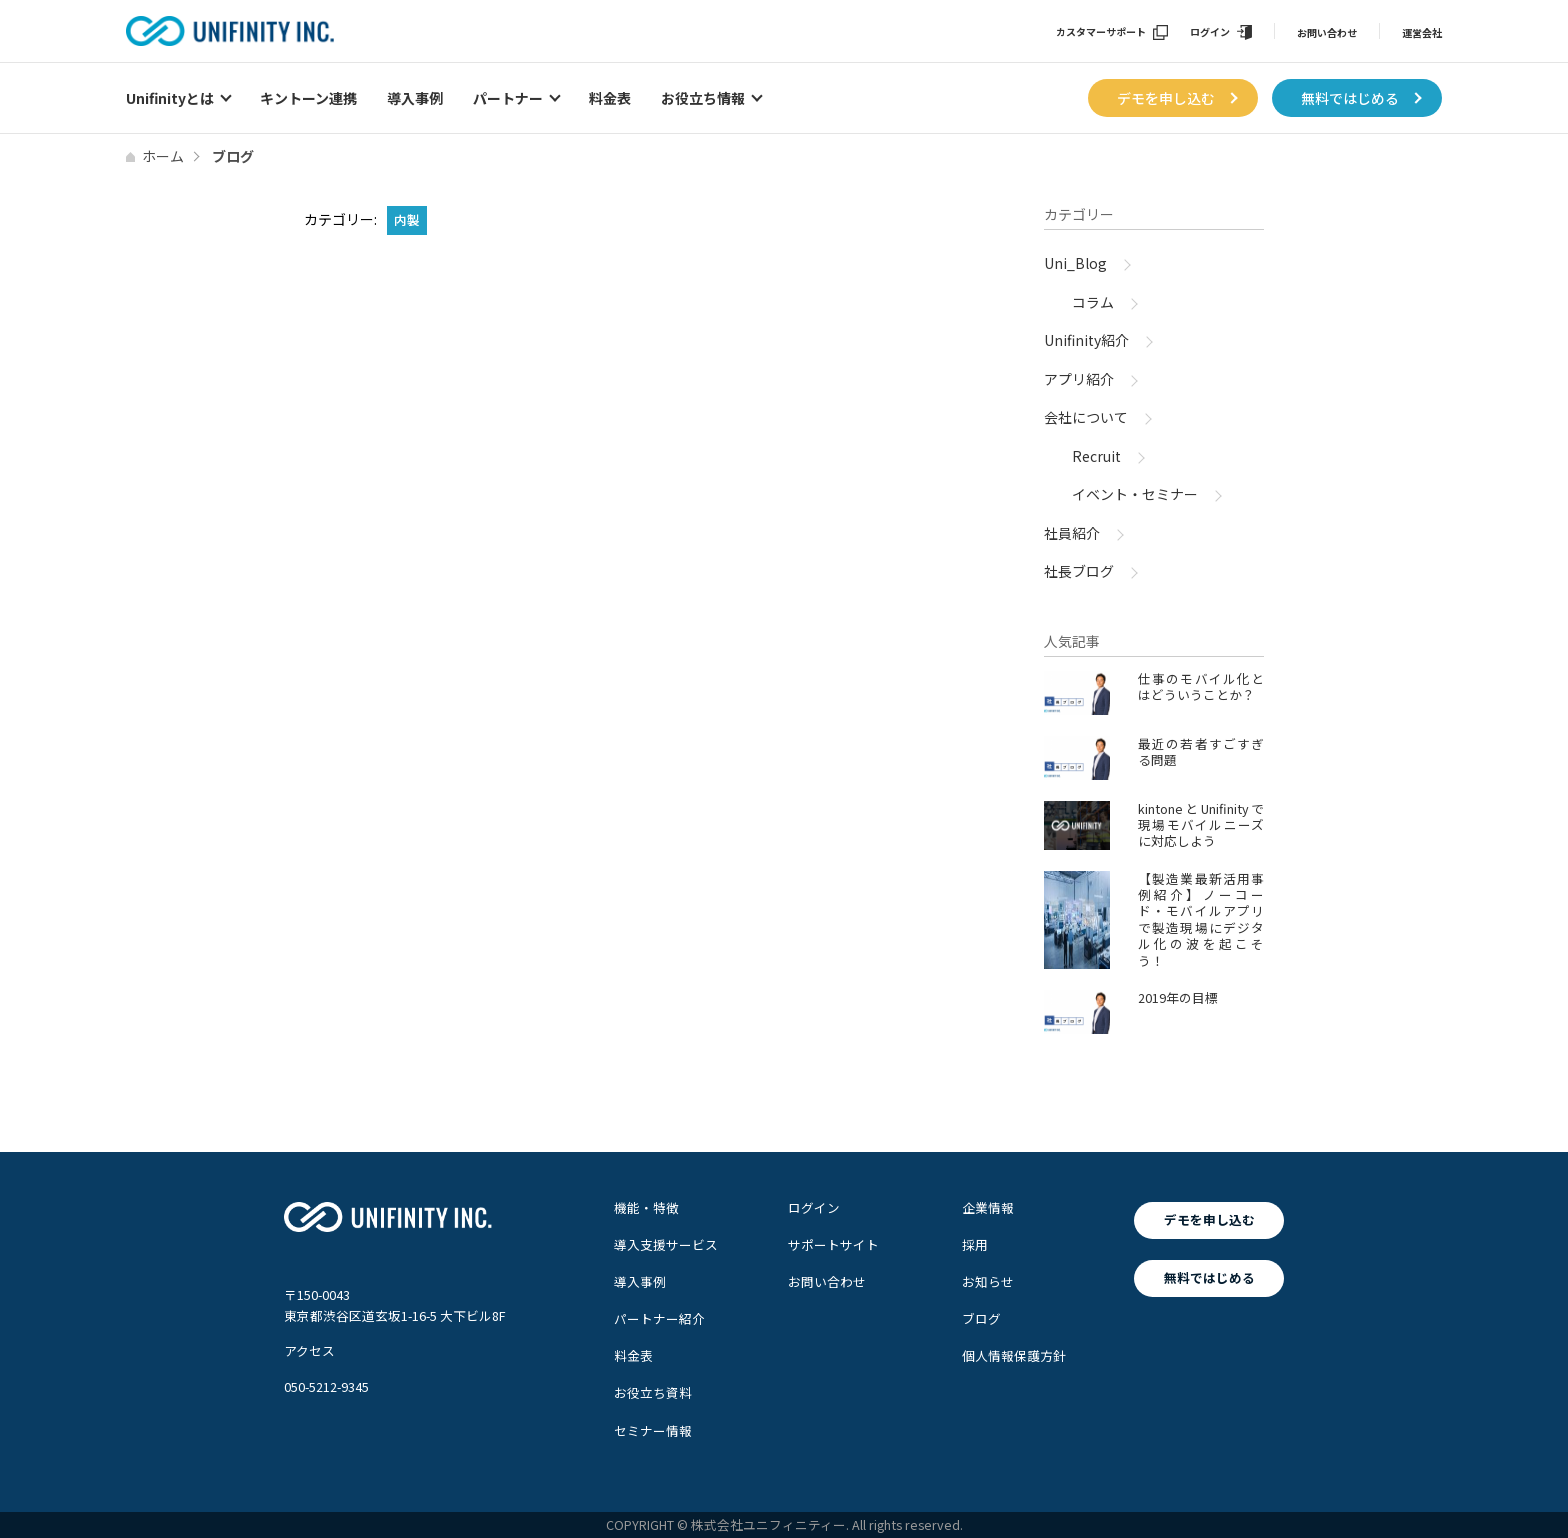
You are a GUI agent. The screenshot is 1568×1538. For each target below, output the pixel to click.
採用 (975, 1244)
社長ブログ (1079, 571)
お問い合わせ (1327, 33)
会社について (1086, 417)
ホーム (163, 156)
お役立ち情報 (703, 98)
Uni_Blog (1075, 263)
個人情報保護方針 (1014, 1355)
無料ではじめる (1350, 98)
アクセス (309, 1350)
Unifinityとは (170, 98)
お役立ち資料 (653, 1392)
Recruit (1096, 456)
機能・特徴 (646, 1207)
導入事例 (415, 98)
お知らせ (988, 1281)
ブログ (981, 1318)
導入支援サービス (666, 1244)
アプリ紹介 (1079, 379)
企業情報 (988, 1207)
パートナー (508, 98)
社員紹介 (1072, 533)
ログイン (1210, 32)
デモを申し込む (1166, 98)
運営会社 (1422, 33)
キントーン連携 (308, 98)
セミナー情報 (653, 1430)
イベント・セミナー (1135, 494)
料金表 (610, 98)
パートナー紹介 (659, 1318)
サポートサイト (833, 1244)
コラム (1093, 302)
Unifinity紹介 (1086, 340)
